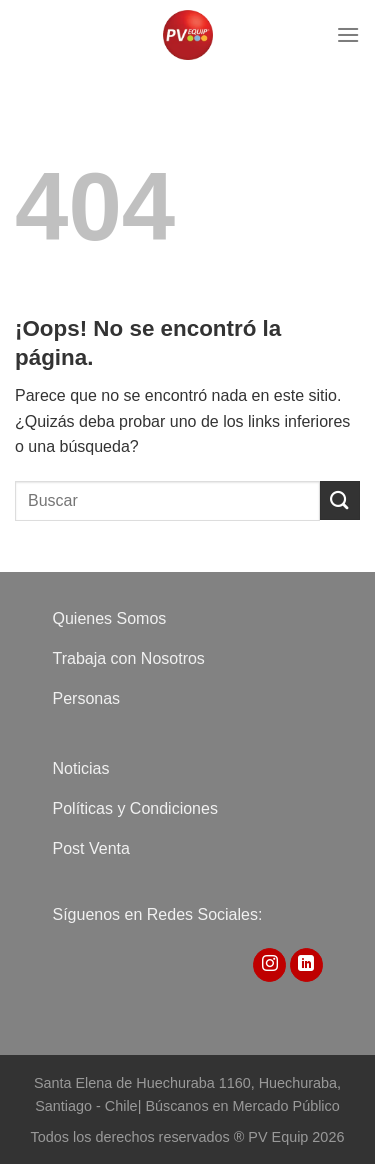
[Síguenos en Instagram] (269, 965)
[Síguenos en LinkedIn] (306, 965)
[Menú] (348, 34)
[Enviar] (340, 500)
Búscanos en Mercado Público (242, 1106)
